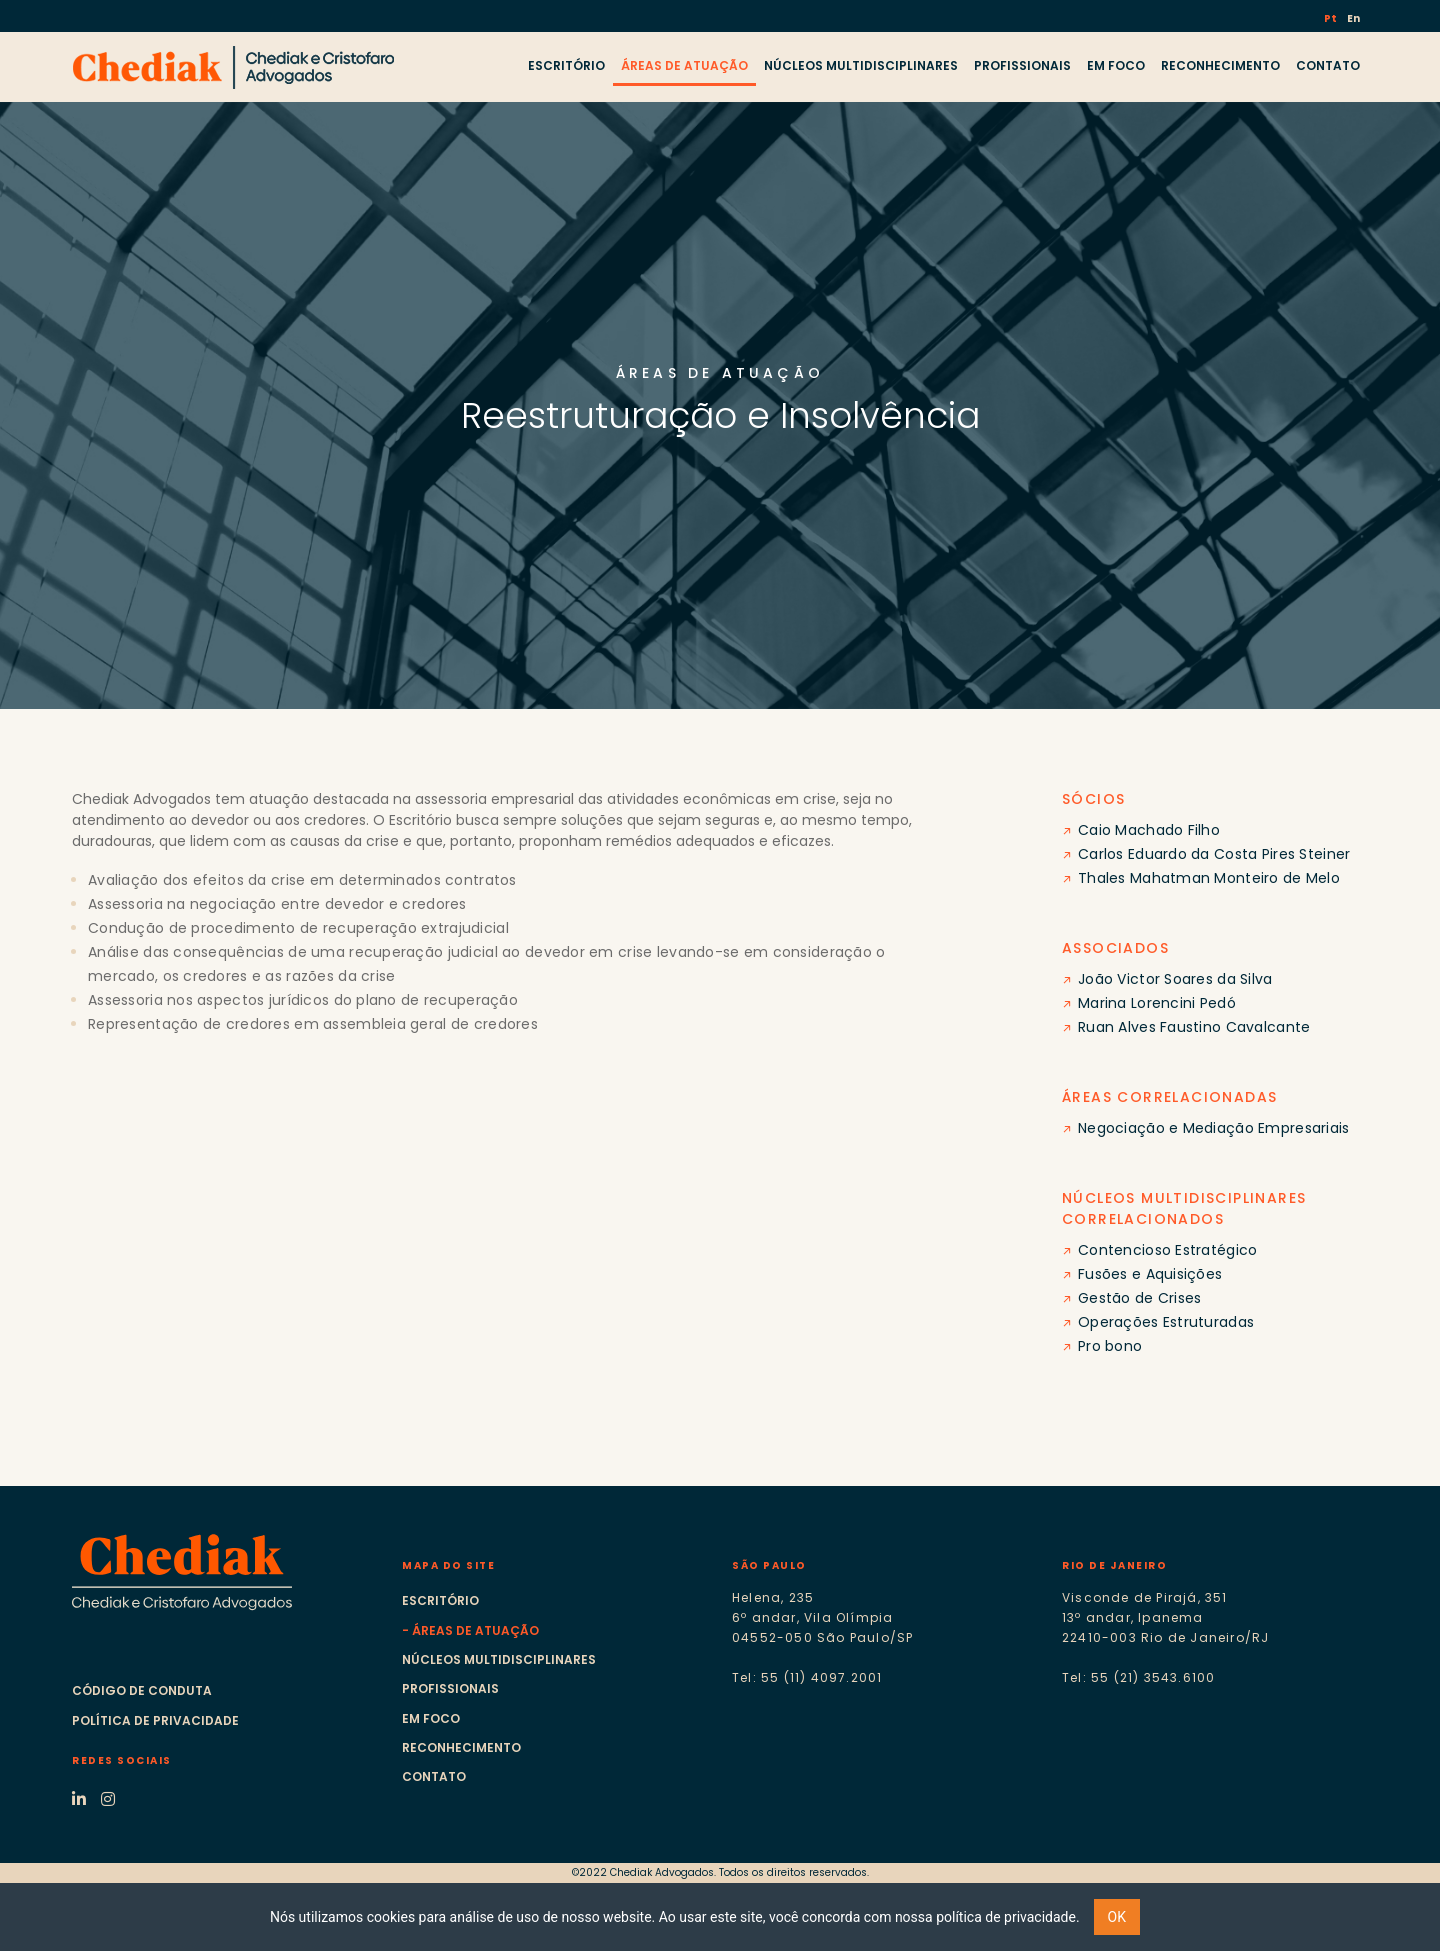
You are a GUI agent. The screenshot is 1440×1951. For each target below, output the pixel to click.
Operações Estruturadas (1166, 1322)
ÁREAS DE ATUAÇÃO (684, 65)
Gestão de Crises (1139, 1298)
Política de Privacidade (155, 1720)
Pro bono (1110, 1346)
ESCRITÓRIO (566, 65)
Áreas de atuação (475, 1630)
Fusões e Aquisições (1150, 1274)
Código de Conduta (142, 1690)
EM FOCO (1116, 65)
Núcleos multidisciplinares (499, 1659)
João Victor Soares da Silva (1175, 979)
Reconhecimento (461, 1747)
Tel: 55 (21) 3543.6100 (1138, 1677)
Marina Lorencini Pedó (1157, 1003)
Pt (1331, 18)
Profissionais (450, 1688)
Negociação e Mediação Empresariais (1214, 1128)
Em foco (431, 1718)
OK (1117, 1917)
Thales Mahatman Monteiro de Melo (1209, 878)
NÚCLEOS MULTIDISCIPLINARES (861, 65)
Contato (434, 1776)
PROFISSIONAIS (1022, 65)
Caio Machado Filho (1149, 830)
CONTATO (1328, 65)
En (1353, 18)
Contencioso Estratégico (1167, 1250)
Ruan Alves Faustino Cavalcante (1194, 1027)
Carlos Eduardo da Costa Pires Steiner (1214, 854)
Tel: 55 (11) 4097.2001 (807, 1677)
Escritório (440, 1600)
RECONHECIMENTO (1220, 65)
